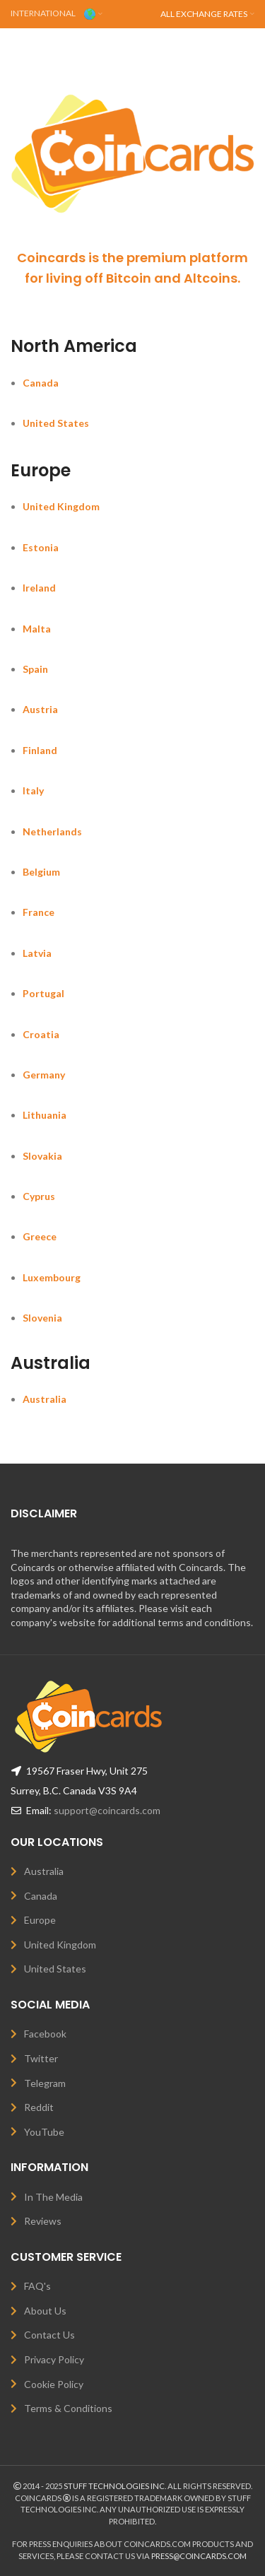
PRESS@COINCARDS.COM (199, 2555)
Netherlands (52, 831)
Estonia (41, 547)
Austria (40, 709)
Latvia (37, 953)
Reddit (39, 2107)
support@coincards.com (107, 1810)
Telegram (45, 2083)
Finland (40, 750)
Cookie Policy (53, 2384)
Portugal (43, 993)
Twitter (41, 2058)
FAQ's (37, 2286)
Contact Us (49, 2335)
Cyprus (39, 1196)
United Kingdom (61, 506)
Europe (40, 1920)
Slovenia (42, 1318)
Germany (44, 1075)
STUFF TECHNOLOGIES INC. (115, 2485)
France (38, 912)
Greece (40, 1236)
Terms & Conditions (68, 2408)
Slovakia (42, 1156)
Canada (41, 383)
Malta (37, 629)
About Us (45, 2311)
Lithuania (44, 1115)
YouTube (44, 2132)
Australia (44, 1399)
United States (56, 423)
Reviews (42, 2221)
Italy (33, 790)
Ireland (39, 588)
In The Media (53, 2197)
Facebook (45, 2034)
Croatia (41, 1034)
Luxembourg (52, 1277)
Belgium (41, 872)
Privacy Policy (54, 2359)
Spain (35, 669)
